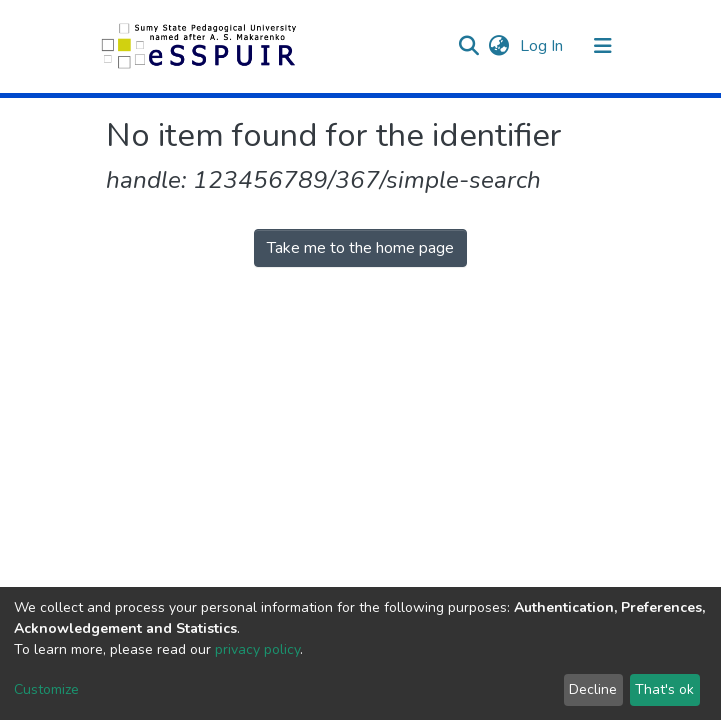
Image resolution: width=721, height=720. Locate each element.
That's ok (664, 689)
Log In (543, 46)
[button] (499, 46)
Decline (593, 689)
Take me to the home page (360, 248)
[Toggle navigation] (603, 46)
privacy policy (257, 649)
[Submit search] (469, 46)
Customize (46, 689)
